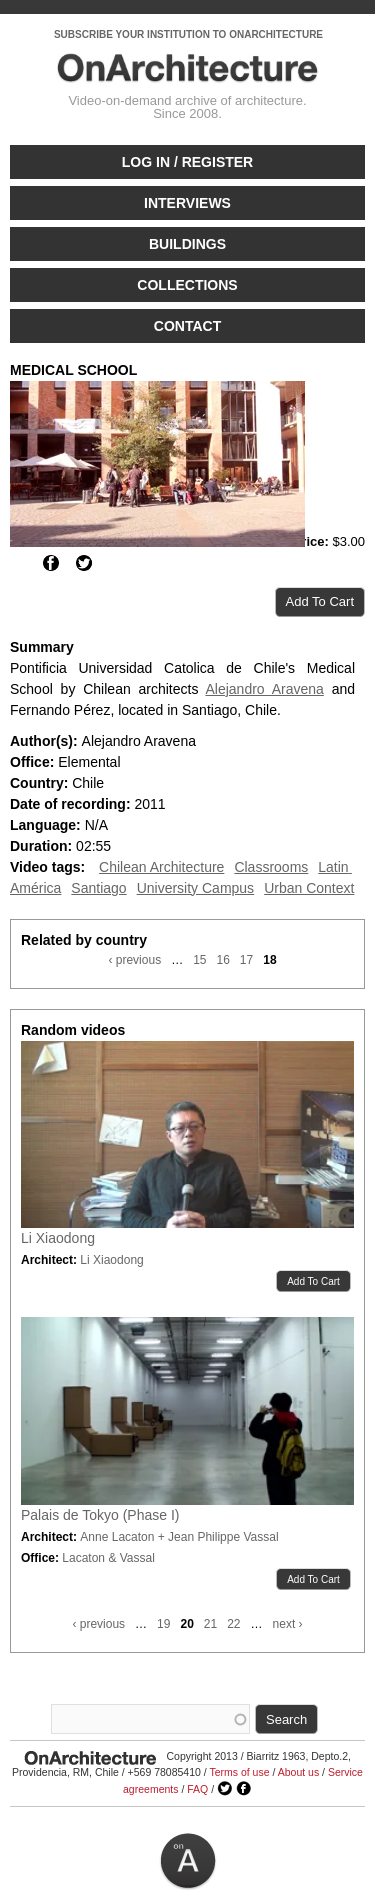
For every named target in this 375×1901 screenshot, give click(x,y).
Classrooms (271, 867)
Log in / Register (187, 162)
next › (288, 1624)
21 (210, 1624)
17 (246, 960)
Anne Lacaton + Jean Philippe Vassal (179, 1537)
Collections (187, 285)
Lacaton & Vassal (108, 1558)
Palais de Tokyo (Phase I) (100, 1515)
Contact (187, 326)
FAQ (197, 1789)
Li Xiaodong (58, 1238)
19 (163, 1624)
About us (298, 1772)
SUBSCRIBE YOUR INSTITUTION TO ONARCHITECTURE (188, 34)
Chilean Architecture (161, 867)
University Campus (195, 888)
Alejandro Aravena (264, 689)
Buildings (187, 244)
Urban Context (309, 888)
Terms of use (239, 1772)
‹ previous (134, 960)
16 (222, 960)
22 (233, 1624)
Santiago (98, 888)
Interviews (187, 203)
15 (199, 960)
